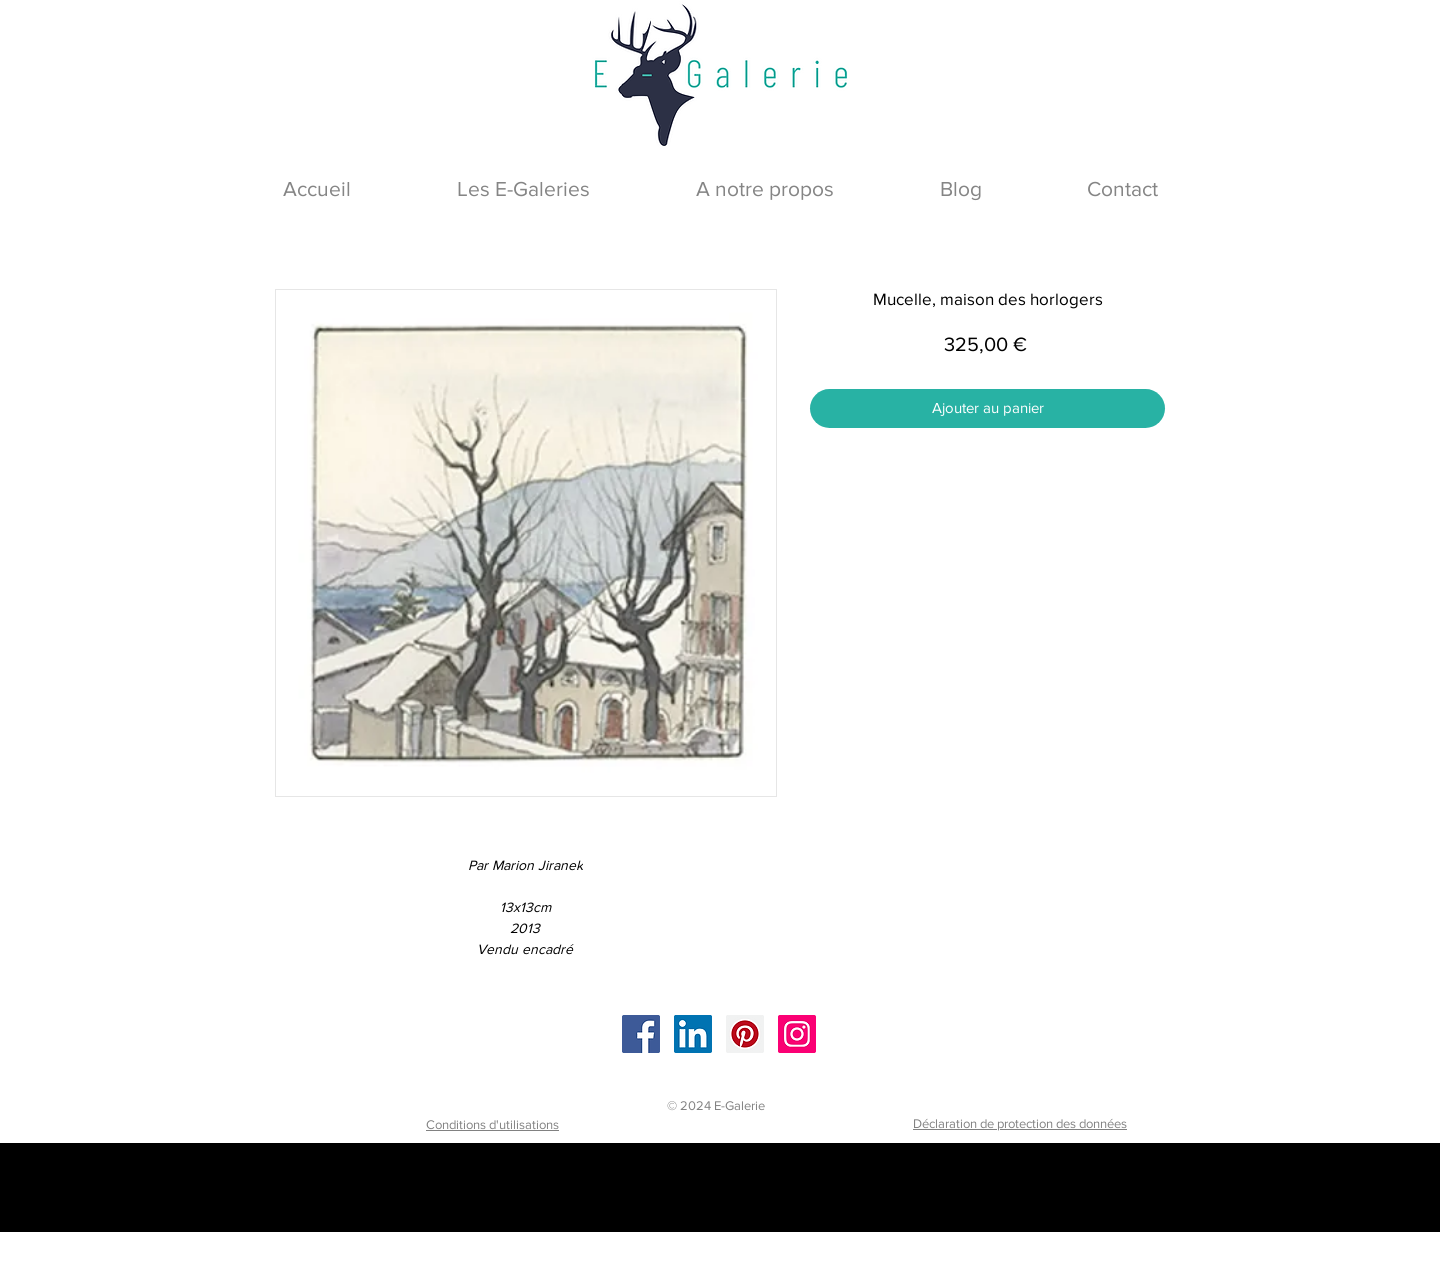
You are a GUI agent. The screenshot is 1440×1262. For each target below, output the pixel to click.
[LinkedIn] (693, 1034)
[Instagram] (797, 1034)
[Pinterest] (745, 1034)
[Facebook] (641, 1034)
